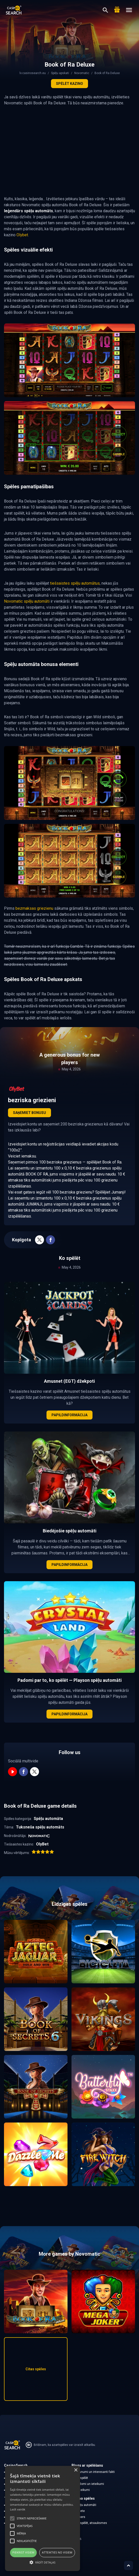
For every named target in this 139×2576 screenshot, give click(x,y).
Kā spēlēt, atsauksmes (91, 2523)
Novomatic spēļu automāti (27, 601)
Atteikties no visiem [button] (57, 2552)
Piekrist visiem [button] (23, 2552)
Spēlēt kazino (69, 84)
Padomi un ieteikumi (90, 2484)
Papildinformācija (70, 1415)
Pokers (80, 2517)
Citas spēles (36, 2369)
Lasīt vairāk (17, 2509)
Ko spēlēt (82, 2478)
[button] (42, 2562)
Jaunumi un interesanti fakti (95, 2472)
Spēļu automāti (86, 2505)
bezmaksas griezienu (34, 908)
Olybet (22, 234)
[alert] (42, 2518)
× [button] (76, 2470)
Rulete (80, 2511)
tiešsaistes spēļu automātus (75, 583)
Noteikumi (83, 2490)
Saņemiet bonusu (29, 1113)
